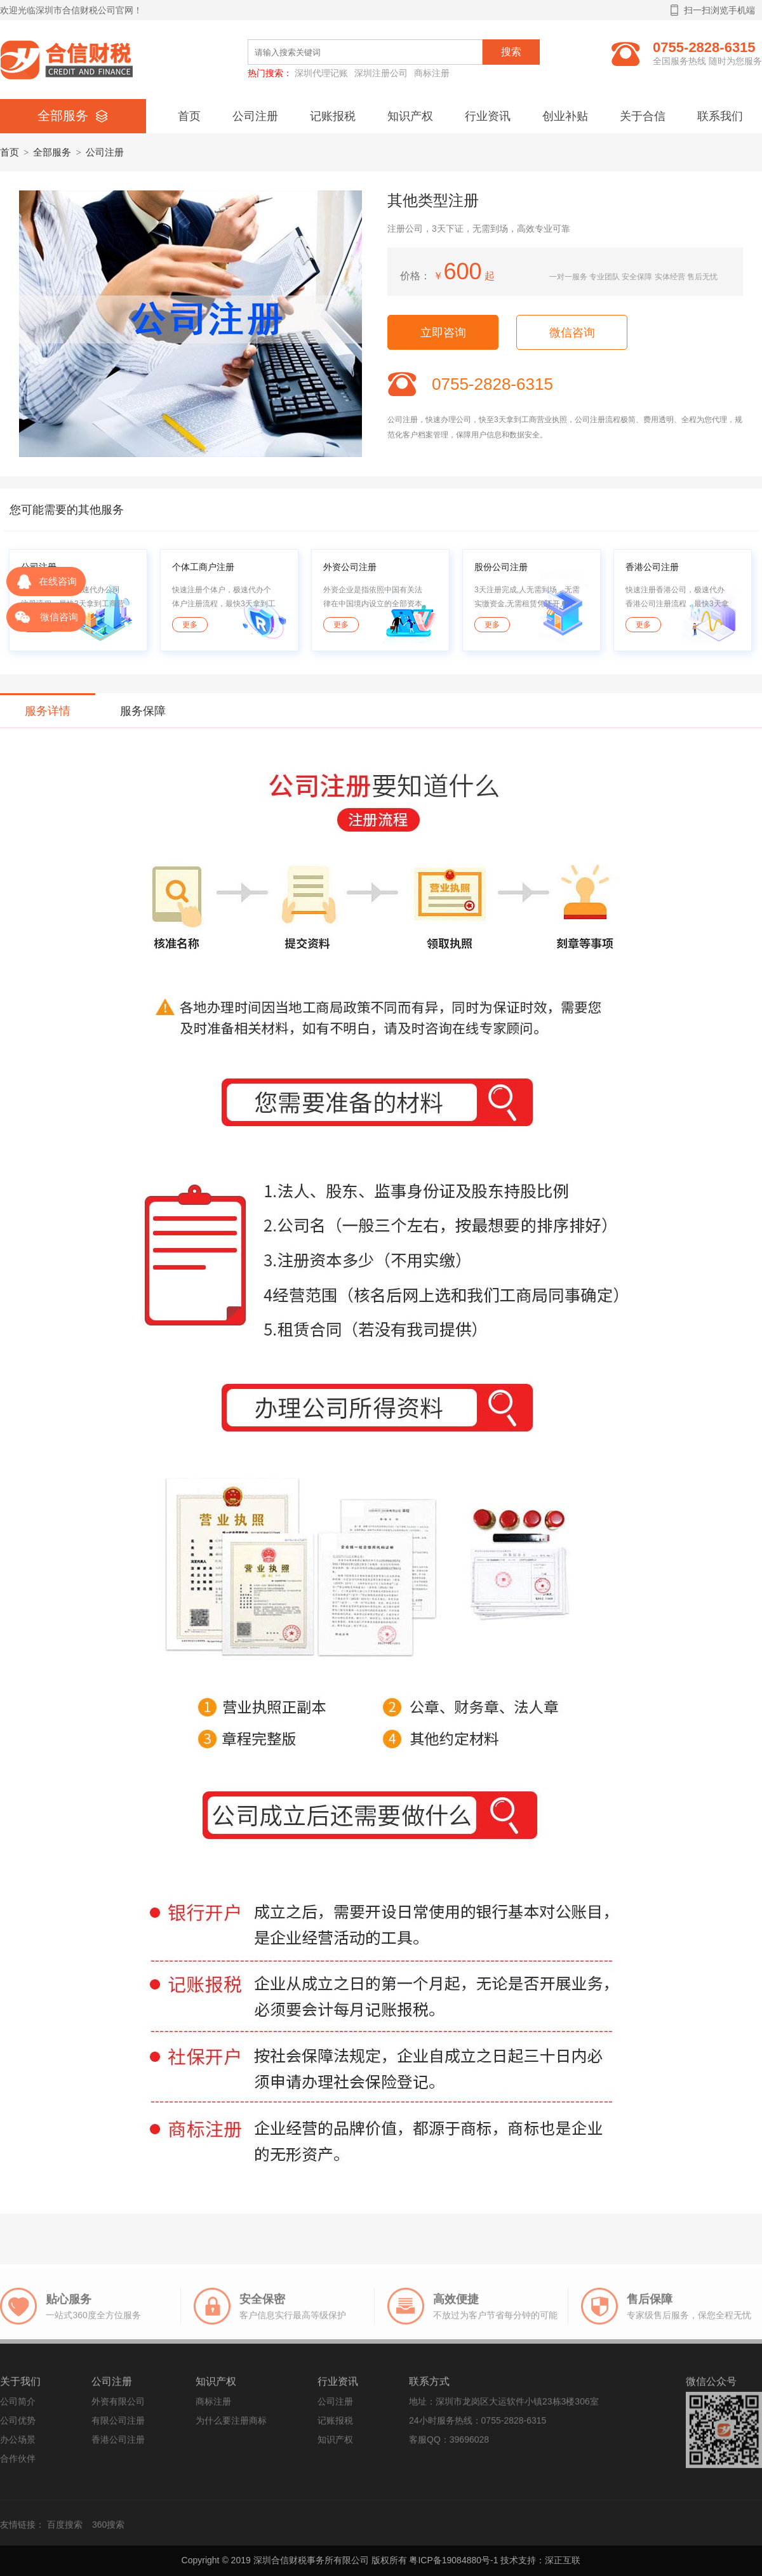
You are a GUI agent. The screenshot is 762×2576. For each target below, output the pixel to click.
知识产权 (410, 116)
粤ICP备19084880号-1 (453, 2560)
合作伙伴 (18, 2464)
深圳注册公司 (381, 73)
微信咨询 (572, 332)
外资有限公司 (118, 2407)
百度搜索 (65, 2530)
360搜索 (108, 2530)
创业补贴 (565, 116)
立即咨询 (443, 332)
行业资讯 (488, 116)
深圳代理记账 (321, 73)
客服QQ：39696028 (449, 2445)
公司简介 (18, 2407)
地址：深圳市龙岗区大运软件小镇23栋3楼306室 (504, 2407)
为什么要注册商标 (231, 2426)
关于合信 (642, 116)
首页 (189, 116)
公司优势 (18, 2426)
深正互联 (562, 2560)
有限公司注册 (118, 2426)
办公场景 (18, 2445)
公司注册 (255, 116)
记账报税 (333, 116)
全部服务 (52, 152)
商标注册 (432, 73)
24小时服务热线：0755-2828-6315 (477, 2426)
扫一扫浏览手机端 (712, 10)
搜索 (511, 51)
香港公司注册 (118, 2445)
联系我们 (720, 116)
